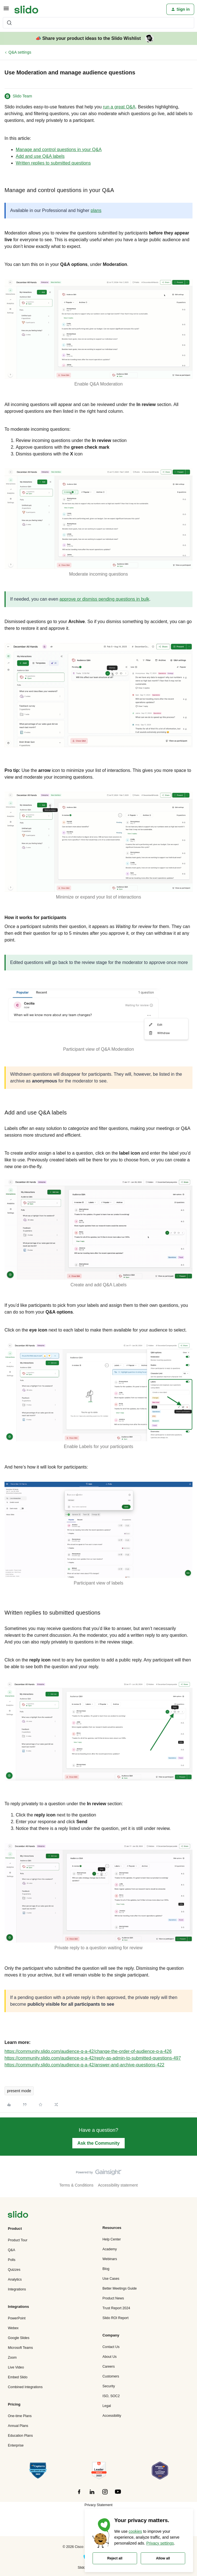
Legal (106, 2406)
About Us (109, 2357)
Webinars (109, 2259)
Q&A (11, 2250)
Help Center (111, 2239)
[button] (6, 10)
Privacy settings (160, 2543)
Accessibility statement (118, 2185)
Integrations (17, 2289)
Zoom (12, 2358)
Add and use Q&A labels (40, 156)
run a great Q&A (119, 106)
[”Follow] (79, 2495)
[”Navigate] (18, 2215)
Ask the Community (98, 2143)
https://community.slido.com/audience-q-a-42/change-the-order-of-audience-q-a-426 (88, 2051)
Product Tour (17, 2240)
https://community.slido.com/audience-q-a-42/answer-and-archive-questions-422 (84, 2064)
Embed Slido (17, 2377)
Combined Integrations (25, 2387)
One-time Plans (20, 2416)
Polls (11, 2260)
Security (108, 2386)
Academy (109, 2249)
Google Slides (18, 2338)
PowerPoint (17, 2318)
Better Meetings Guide (119, 2288)
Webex (13, 2328)
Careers (108, 2366)
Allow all (163, 2558)
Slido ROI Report (115, 2318)
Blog (105, 2269)
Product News (113, 2298)
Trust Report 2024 (116, 2308)
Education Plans (20, 2436)
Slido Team (22, 96)
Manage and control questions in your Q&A (59, 149)
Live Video (16, 2367)
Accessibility (111, 2416)
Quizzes (14, 2270)
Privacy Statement (98, 2505)
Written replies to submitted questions (53, 163)
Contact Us (111, 2347)
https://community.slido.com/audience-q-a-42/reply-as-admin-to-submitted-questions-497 (93, 2058)
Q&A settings (19, 52)
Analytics (15, 2279)
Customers (110, 2376)
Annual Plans (18, 2426)
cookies (135, 2531)
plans (96, 210)
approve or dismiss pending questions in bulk (104, 599)
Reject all (114, 2558)
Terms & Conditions (76, 2185)
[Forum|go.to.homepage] (26, 9)
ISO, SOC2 (111, 2396)
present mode (19, 2091)
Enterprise (16, 2445)
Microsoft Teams (20, 2348)
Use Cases (110, 2279)
